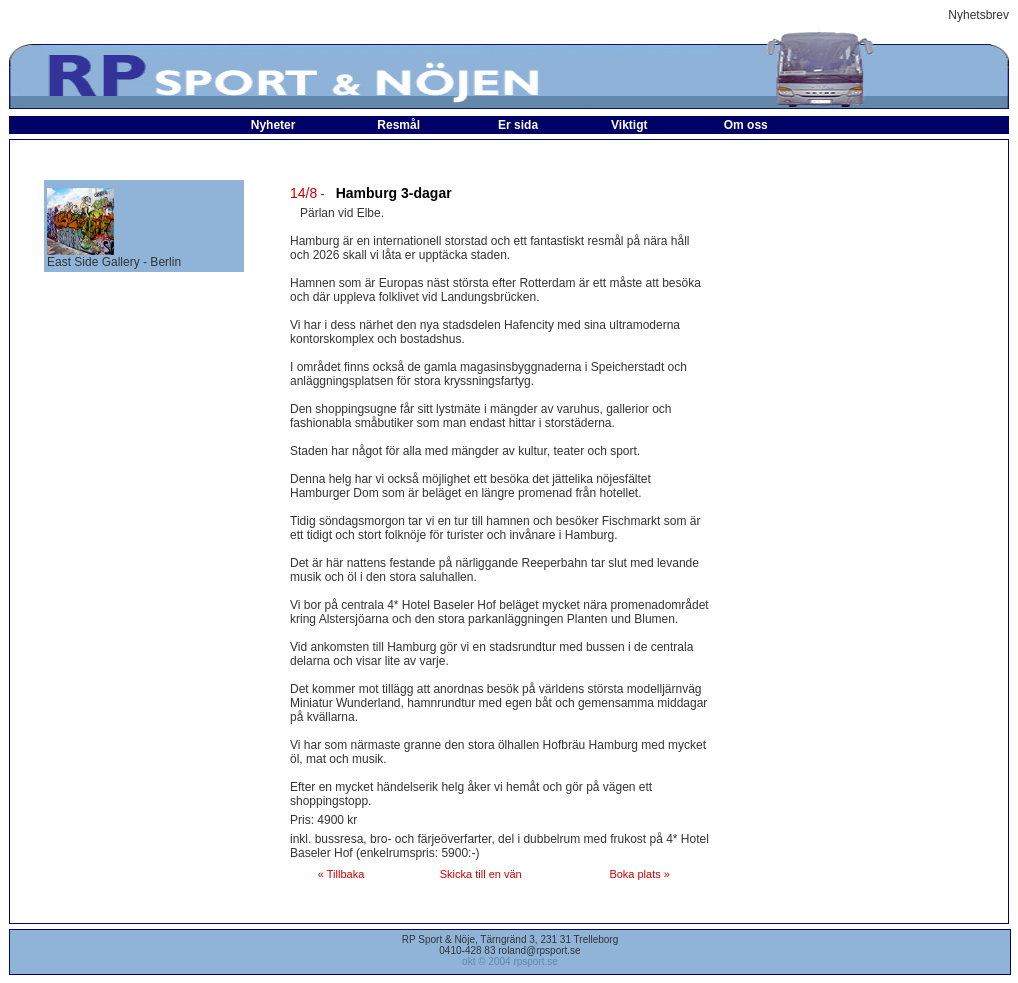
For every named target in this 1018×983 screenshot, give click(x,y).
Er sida (518, 125)
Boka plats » (639, 874)
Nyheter (273, 125)
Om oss (746, 125)
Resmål (398, 125)
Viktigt (629, 125)
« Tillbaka (341, 874)
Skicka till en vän (481, 874)
